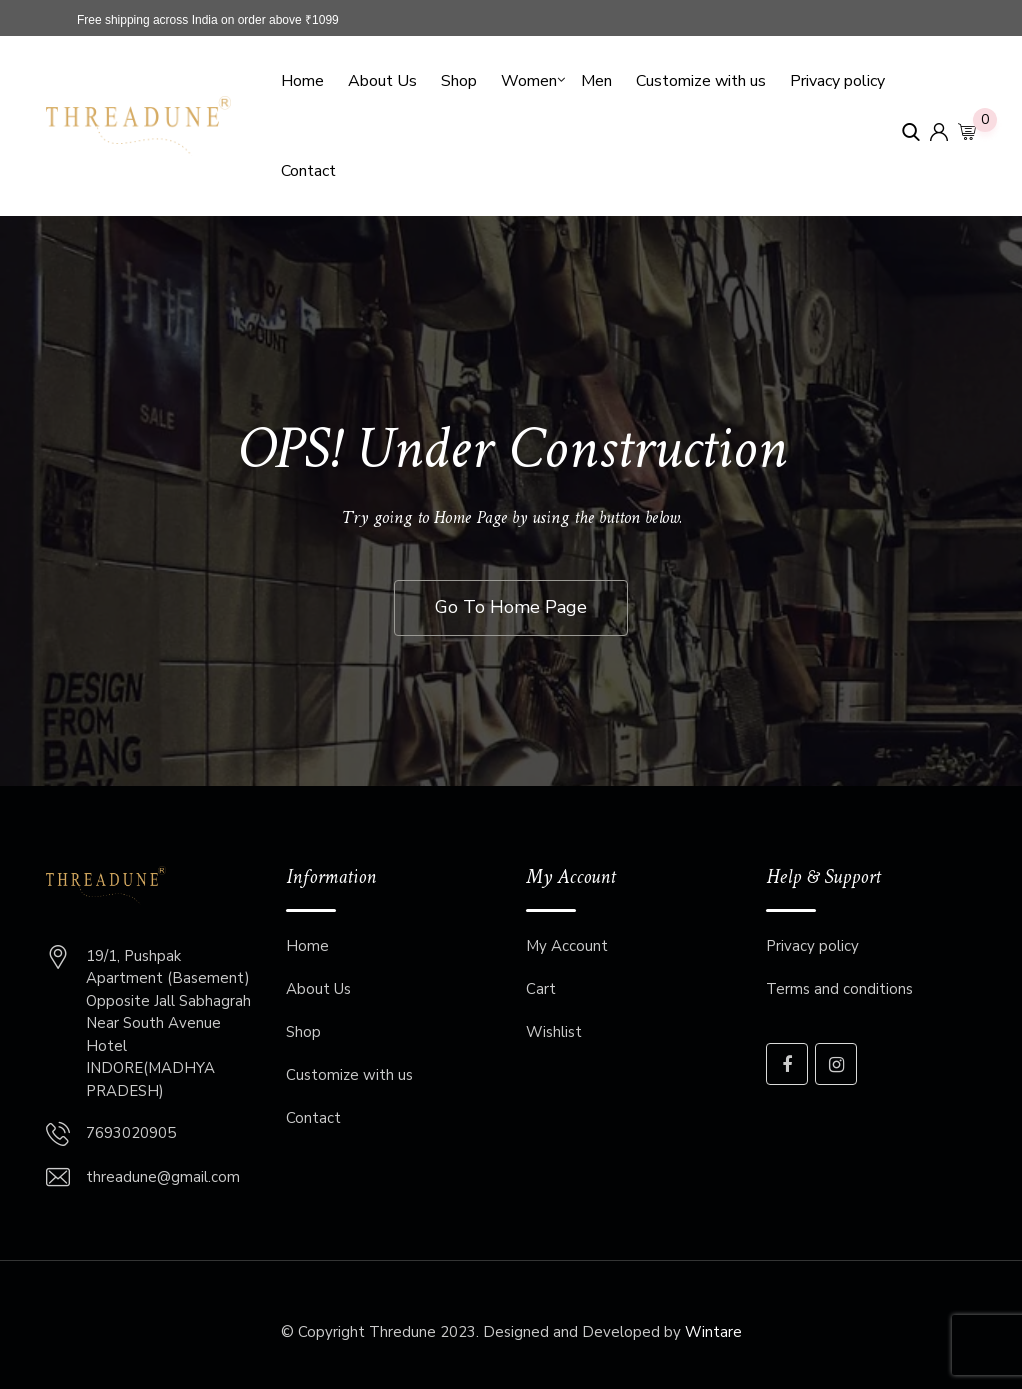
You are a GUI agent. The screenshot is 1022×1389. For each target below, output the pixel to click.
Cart (541, 989)
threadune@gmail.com (163, 1177)
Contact (308, 171)
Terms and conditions (839, 989)
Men (596, 81)
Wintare (713, 1332)
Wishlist (554, 1032)
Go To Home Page (511, 607)
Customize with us (701, 81)
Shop (459, 81)
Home (302, 81)
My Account (567, 946)
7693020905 (131, 1133)
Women (529, 81)
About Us (382, 81)
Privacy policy (837, 81)
